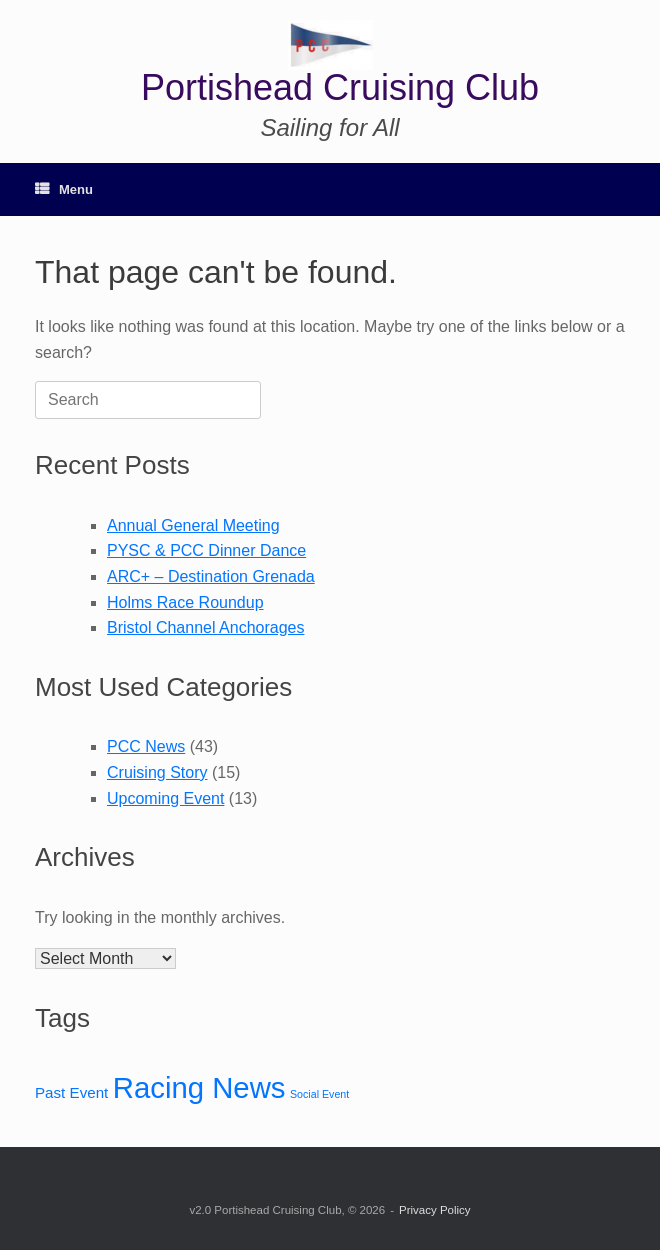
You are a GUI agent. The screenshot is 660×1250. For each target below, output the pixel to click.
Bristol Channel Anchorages (205, 627)
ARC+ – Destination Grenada (211, 576)
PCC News (146, 746)
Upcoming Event (165, 798)
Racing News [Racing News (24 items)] (199, 1087)
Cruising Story (157, 772)
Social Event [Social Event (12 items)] (319, 1094)
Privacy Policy (435, 1210)
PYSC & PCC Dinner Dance (206, 550)
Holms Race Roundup (185, 602)
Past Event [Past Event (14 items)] (71, 1092)
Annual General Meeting (193, 525)
